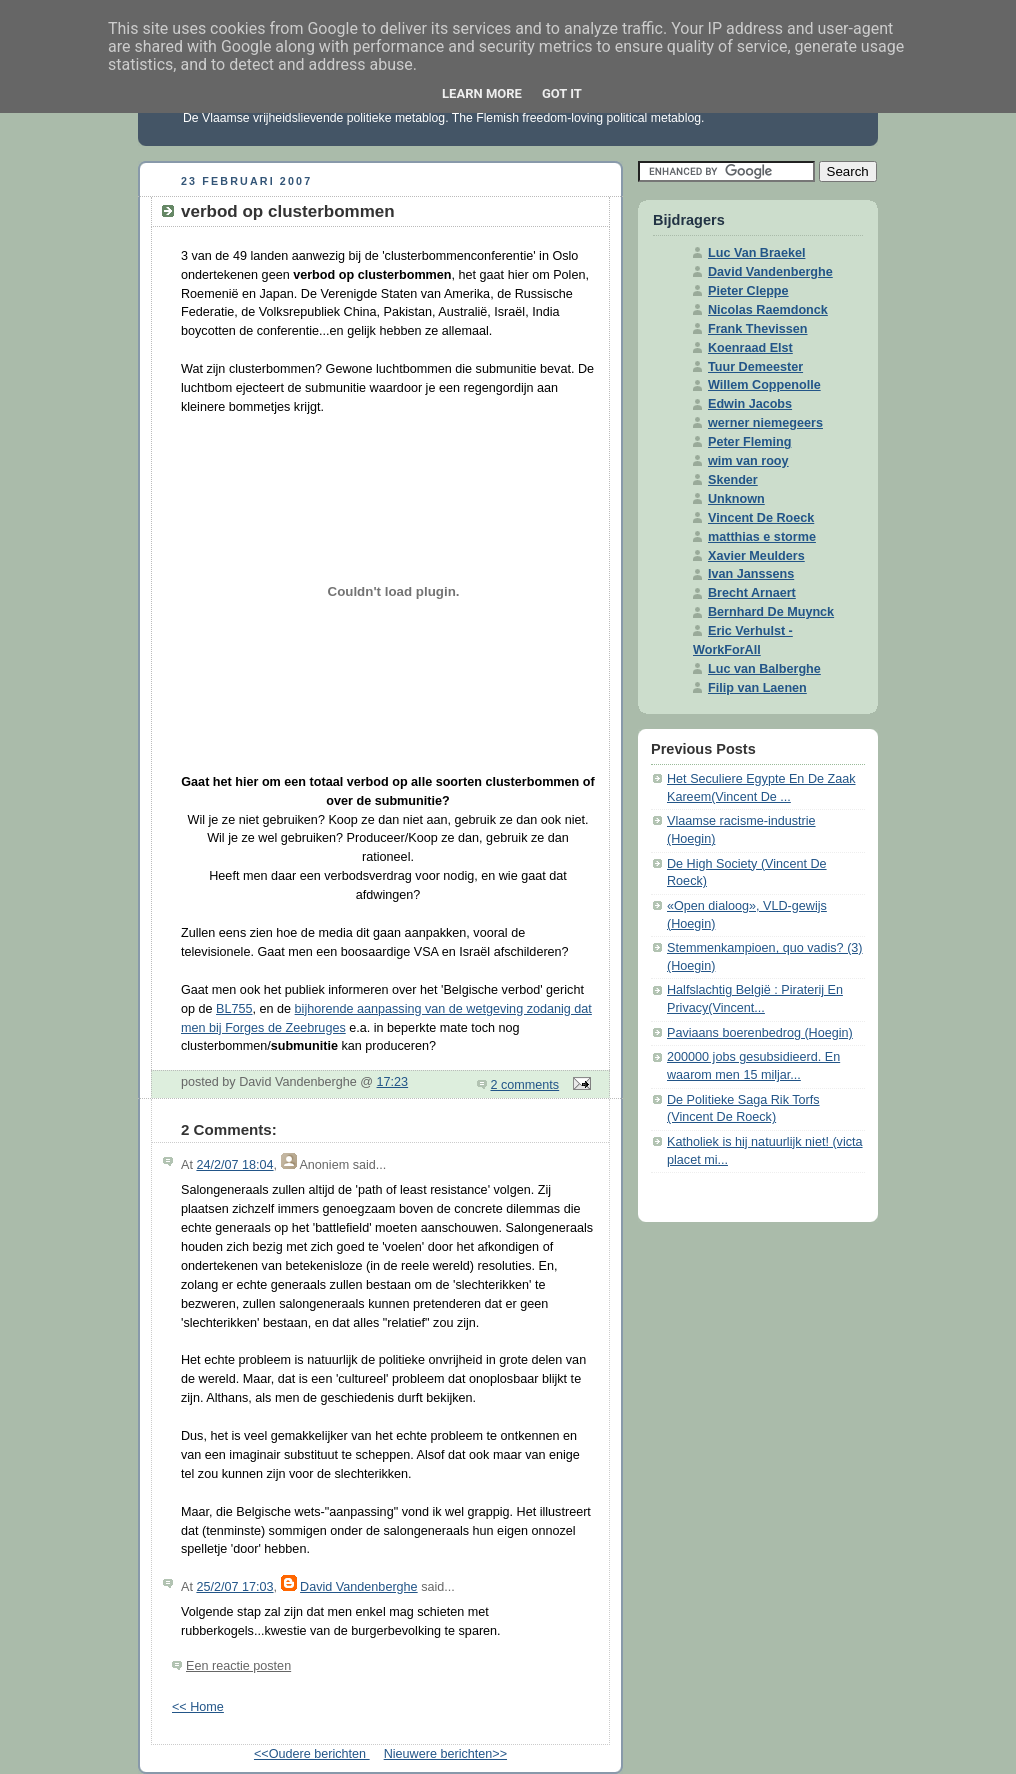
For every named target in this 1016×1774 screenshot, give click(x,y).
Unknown (736, 499)
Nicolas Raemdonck (768, 310)
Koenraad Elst (750, 348)
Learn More (482, 93)
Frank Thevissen (758, 329)
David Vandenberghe (359, 1587)
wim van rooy (748, 461)
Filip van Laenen (757, 688)
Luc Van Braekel (756, 253)
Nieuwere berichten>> (445, 1754)
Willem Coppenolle (764, 385)
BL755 (234, 1009)
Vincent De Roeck (761, 518)
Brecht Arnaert (752, 593)
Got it (562, 93)
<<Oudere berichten (312, 1754)
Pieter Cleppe (748, 291)
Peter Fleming (749, 442)
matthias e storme (762, 537)
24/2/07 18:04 (234, 1165)
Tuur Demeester (755, 367)
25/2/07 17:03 (234, 1587)
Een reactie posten (238, 1666)
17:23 (393, 1082)
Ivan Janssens (751, 574)
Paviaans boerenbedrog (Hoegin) (760, 1033)
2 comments (525, 1085)
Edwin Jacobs (750, 404)
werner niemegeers (765, 423)
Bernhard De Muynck (771, 612)
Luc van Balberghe (764, 669)
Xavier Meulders (756, 556)
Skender (733, 480)
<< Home (198, 1707)
